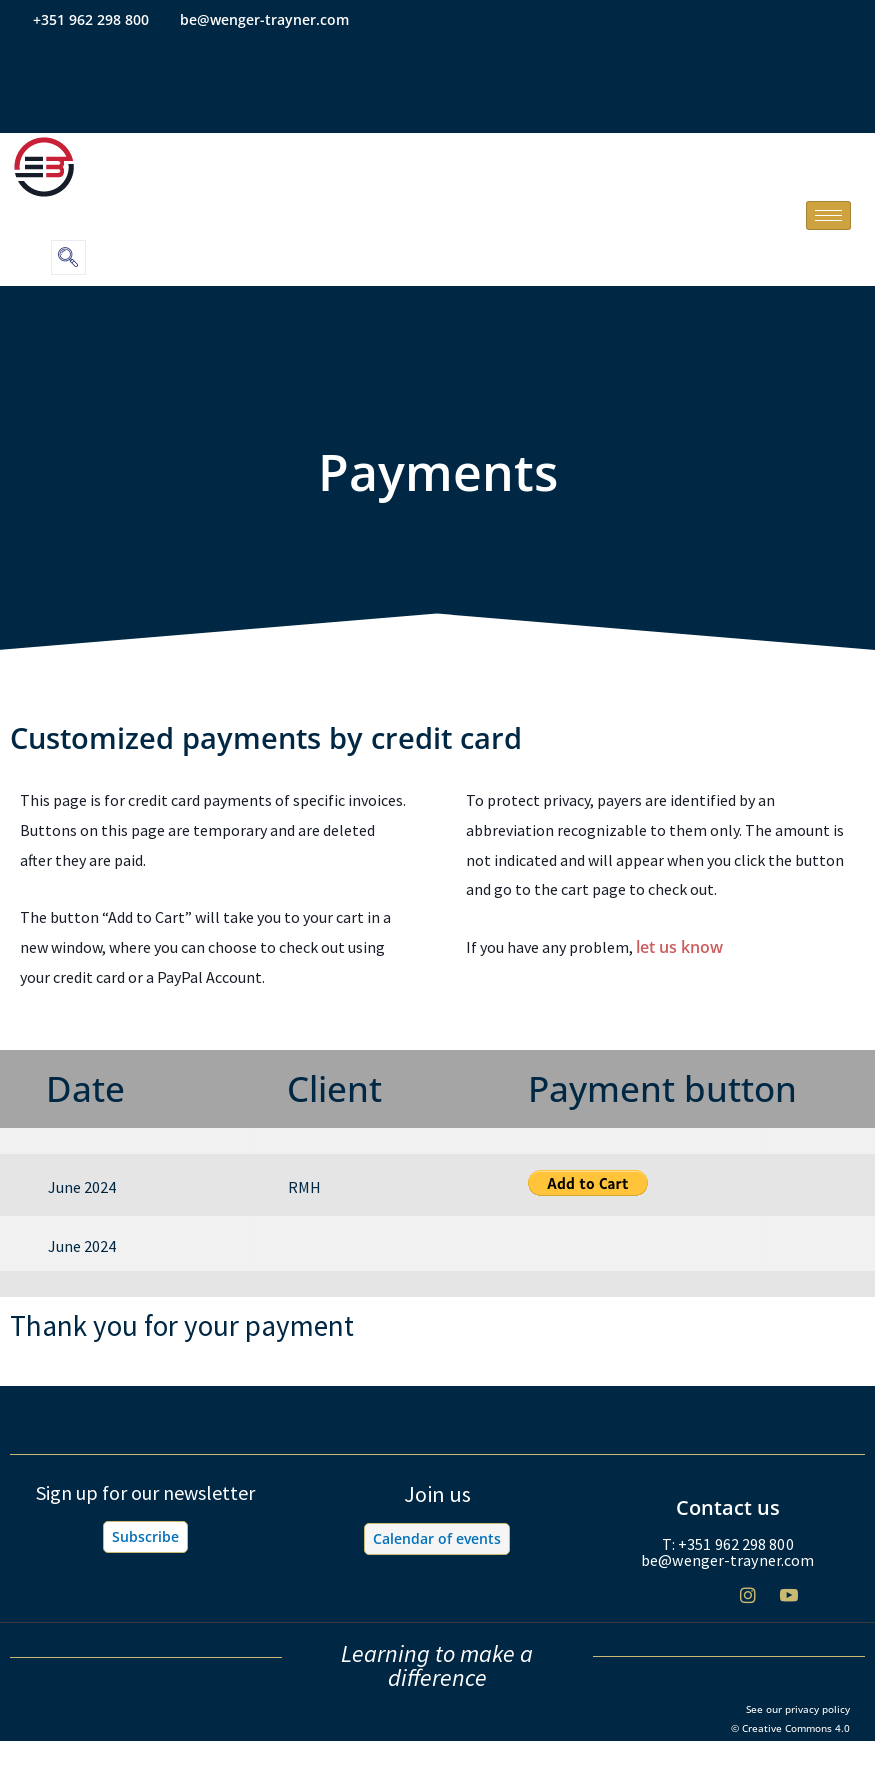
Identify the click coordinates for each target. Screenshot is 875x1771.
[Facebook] (666, 1603)
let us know (679, 947)
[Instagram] (748, 1602)
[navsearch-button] (68, 257)
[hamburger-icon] (828, 215)
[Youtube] (789, 1602)
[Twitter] (707, 1603)
